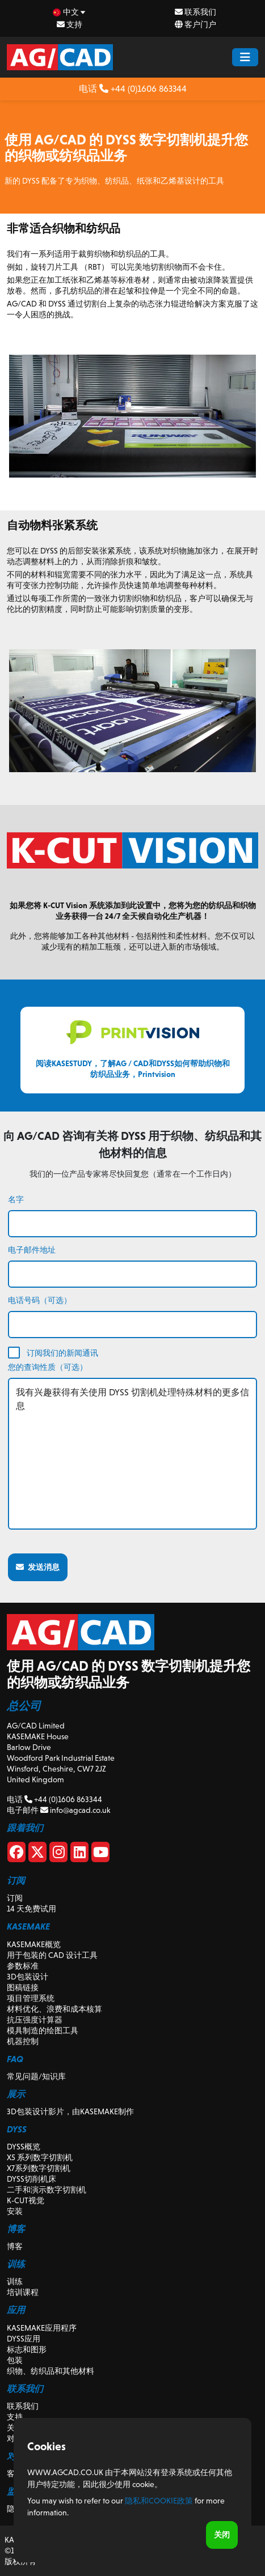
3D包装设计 (27, 1976)
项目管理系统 (30, 1998)
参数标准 (23, 1965)
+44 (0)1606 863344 (143, 88)
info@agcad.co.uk (75, 1810)
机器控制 (23, 2041)
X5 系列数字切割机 (40, 2157)
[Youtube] (100, 1854)
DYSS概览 (23, 2146)
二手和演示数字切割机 (46, 2189)
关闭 (222, 2534)
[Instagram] (58, 1854)
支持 (69, 24)
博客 (15, 2246)
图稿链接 (23, 1987)
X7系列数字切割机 (38, 2168)
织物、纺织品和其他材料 (50, 2370)
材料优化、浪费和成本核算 (54, 2008)
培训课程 (23, 2292)
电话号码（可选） (39, 1300)
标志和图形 (27, 2349)
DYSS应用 (23, 2338)
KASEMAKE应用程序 (42, 2327)
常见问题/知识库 (36, 2076)
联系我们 (195, 11)
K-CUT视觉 (25, 2200)
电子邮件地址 (32, 1249)
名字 (16, 1199)
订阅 (15, 1897)
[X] (37, 1854)
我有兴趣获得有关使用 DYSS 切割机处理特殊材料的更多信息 (132, 1454)
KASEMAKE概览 (34, 1944)
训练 (15, 2281)
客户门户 (195, 24)
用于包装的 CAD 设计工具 (52, 1955)
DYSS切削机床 (31, 2178)
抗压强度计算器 (34, 2019)
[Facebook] (16, 1854)
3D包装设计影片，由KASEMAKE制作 (70, 2111)
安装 (15, 2211)
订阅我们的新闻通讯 (62, 1352)
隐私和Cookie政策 (159, 2500)
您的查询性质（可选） (47, 1367)
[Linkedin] (79, 1854)
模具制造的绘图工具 (42, 2030)
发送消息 (38, 1567)
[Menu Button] (245, 57)
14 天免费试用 (31, 1908)
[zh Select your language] (70, 12)
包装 (15, 2360)
